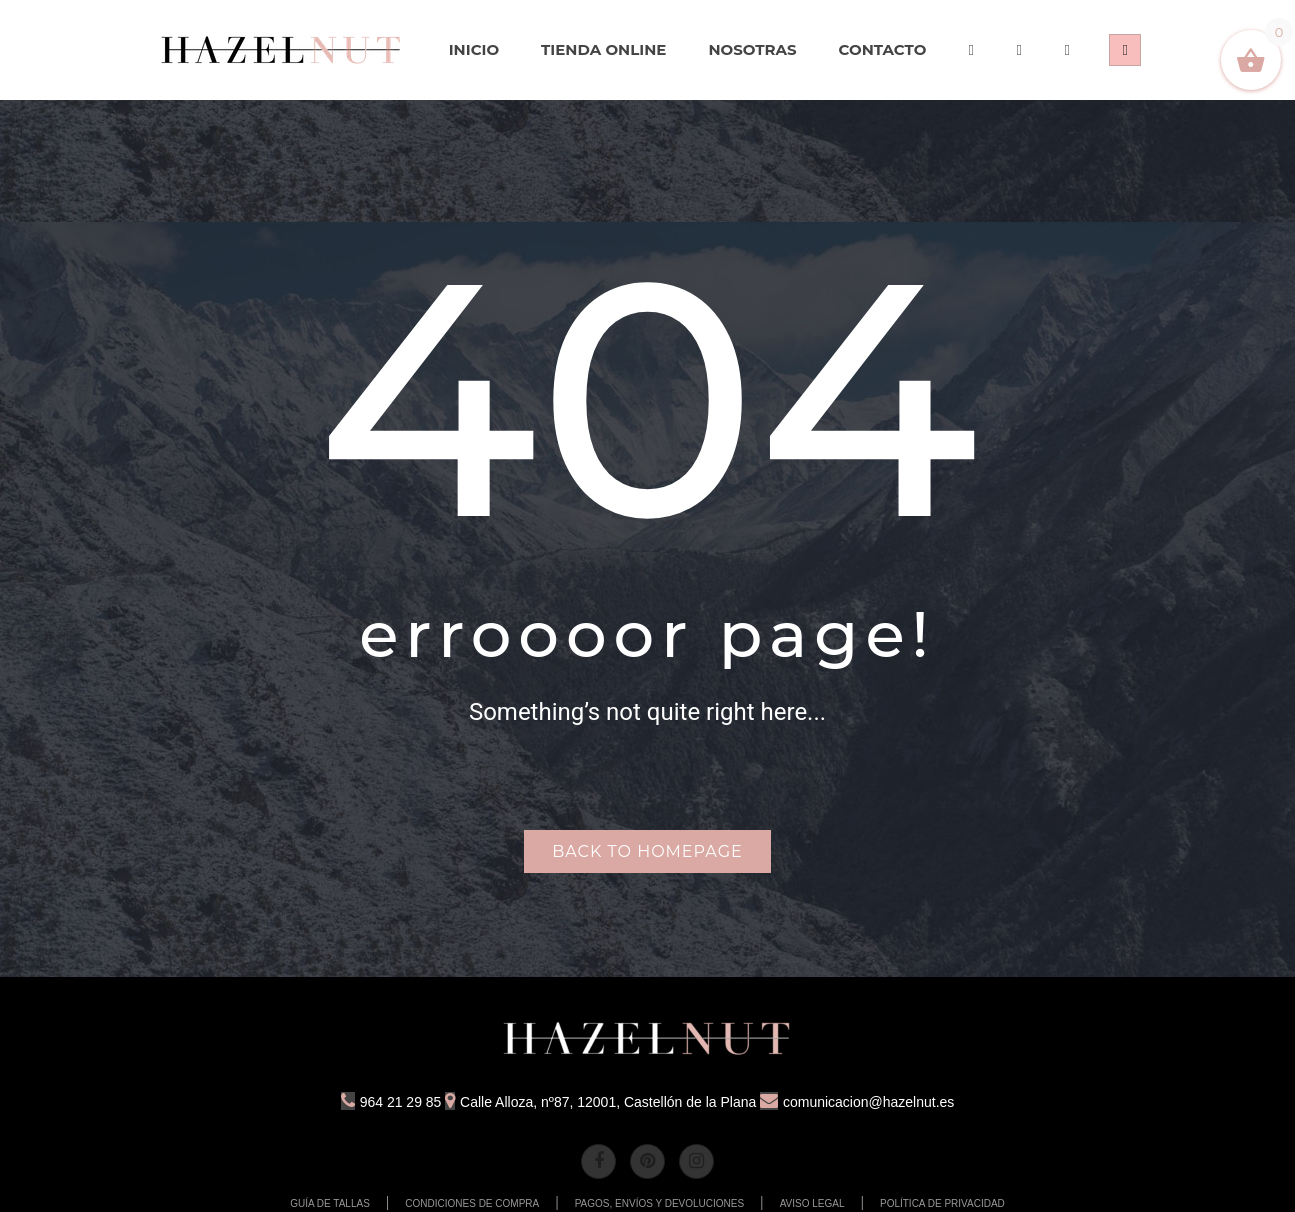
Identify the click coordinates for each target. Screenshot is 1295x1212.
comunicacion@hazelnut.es (857, 1102)
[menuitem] (282, 50)
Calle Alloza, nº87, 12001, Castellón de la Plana (600, 1102)
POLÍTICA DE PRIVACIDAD (942, 1203)
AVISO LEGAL (812, 1203)
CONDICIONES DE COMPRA (472, 1203)
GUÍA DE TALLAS (330, 1203)
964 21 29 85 (391, 1102)
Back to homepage (647, 851)
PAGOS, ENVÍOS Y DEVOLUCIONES (660, 1203)
